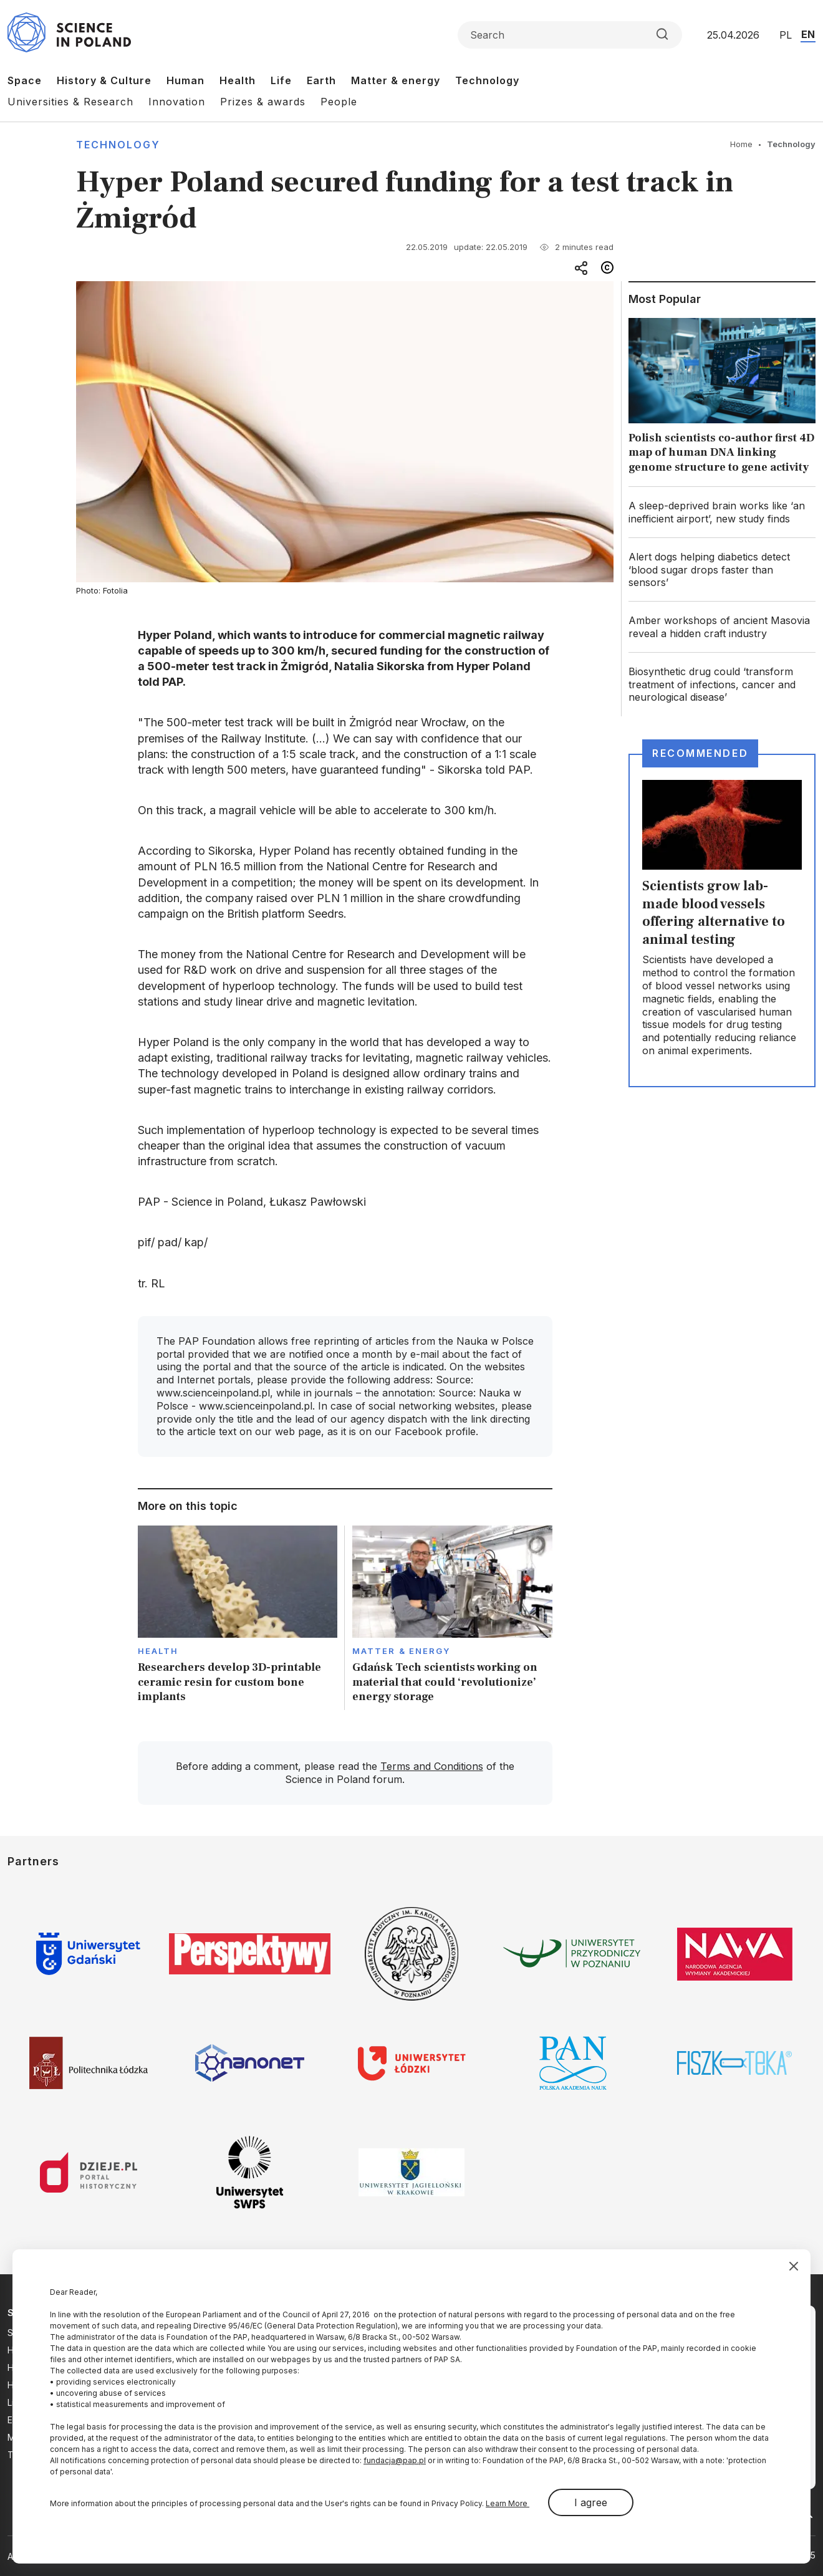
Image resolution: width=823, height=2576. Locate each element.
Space (24, 80)
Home (741, 144)
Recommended (700, 753)
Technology (487, 80)
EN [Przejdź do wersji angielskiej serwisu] (808, 34)
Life (281, 80)
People (338, 101)
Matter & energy (395, 80)
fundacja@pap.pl (394, 2460)
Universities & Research (70, 101)
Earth (321, 80)
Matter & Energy (401, 1651)
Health (237, 80)
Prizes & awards (263, 101)
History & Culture (104, 80)
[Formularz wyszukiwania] (570, 35)
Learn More (507, 2503)
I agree (590, 2502)
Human (185, 80)
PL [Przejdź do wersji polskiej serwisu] (785, 35)
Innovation (176, 101)
